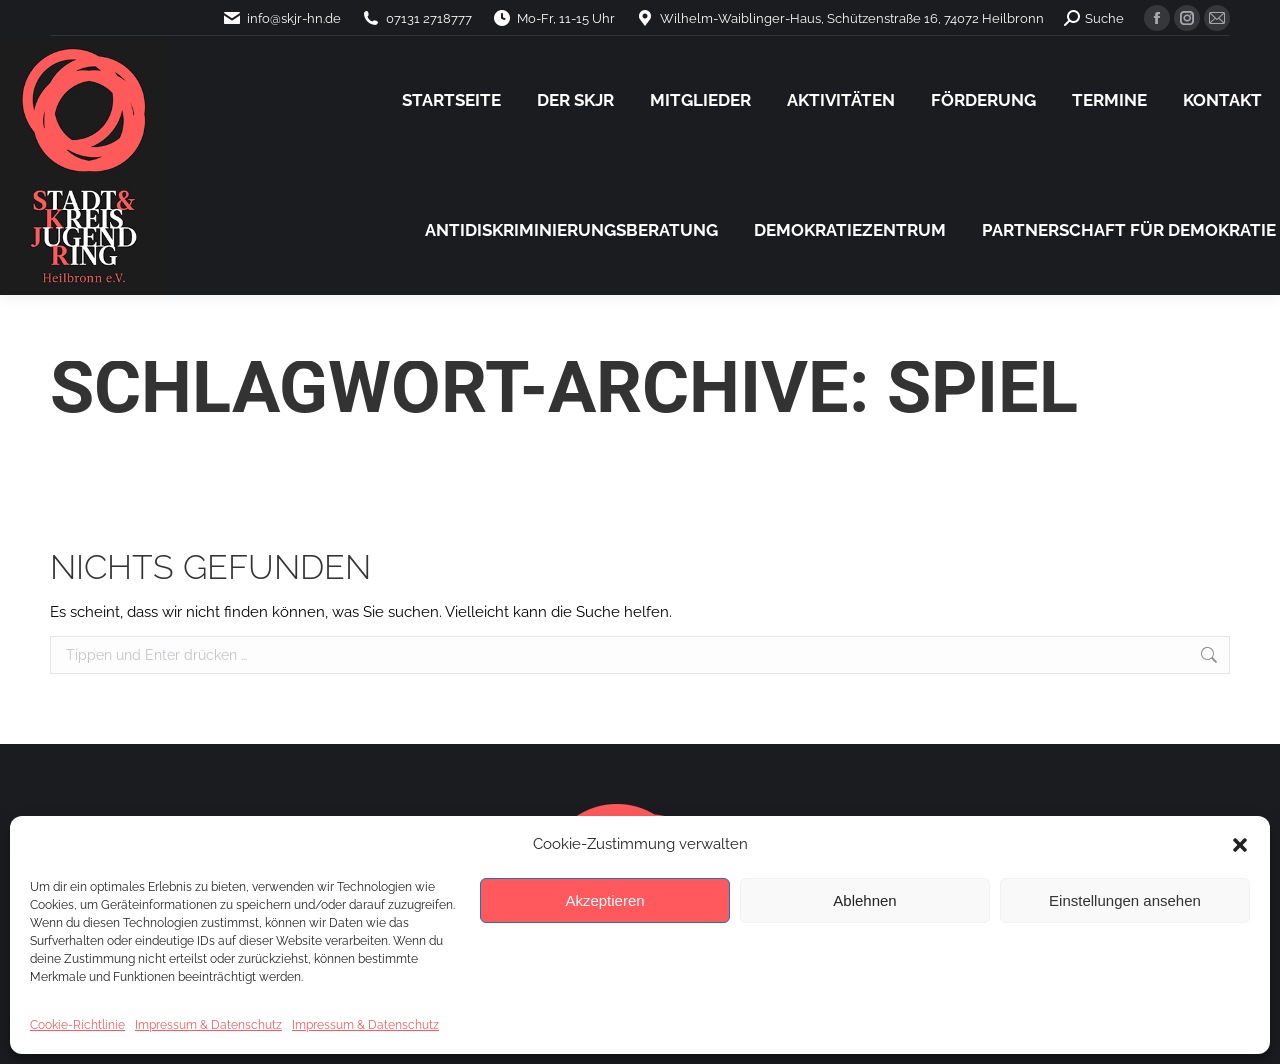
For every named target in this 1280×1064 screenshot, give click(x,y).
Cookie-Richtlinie (77, 1025)
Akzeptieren (604, 900)
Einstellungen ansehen (1125, 900)
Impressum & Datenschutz (208, 1025)
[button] (1240, 845)
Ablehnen (864, 900)
